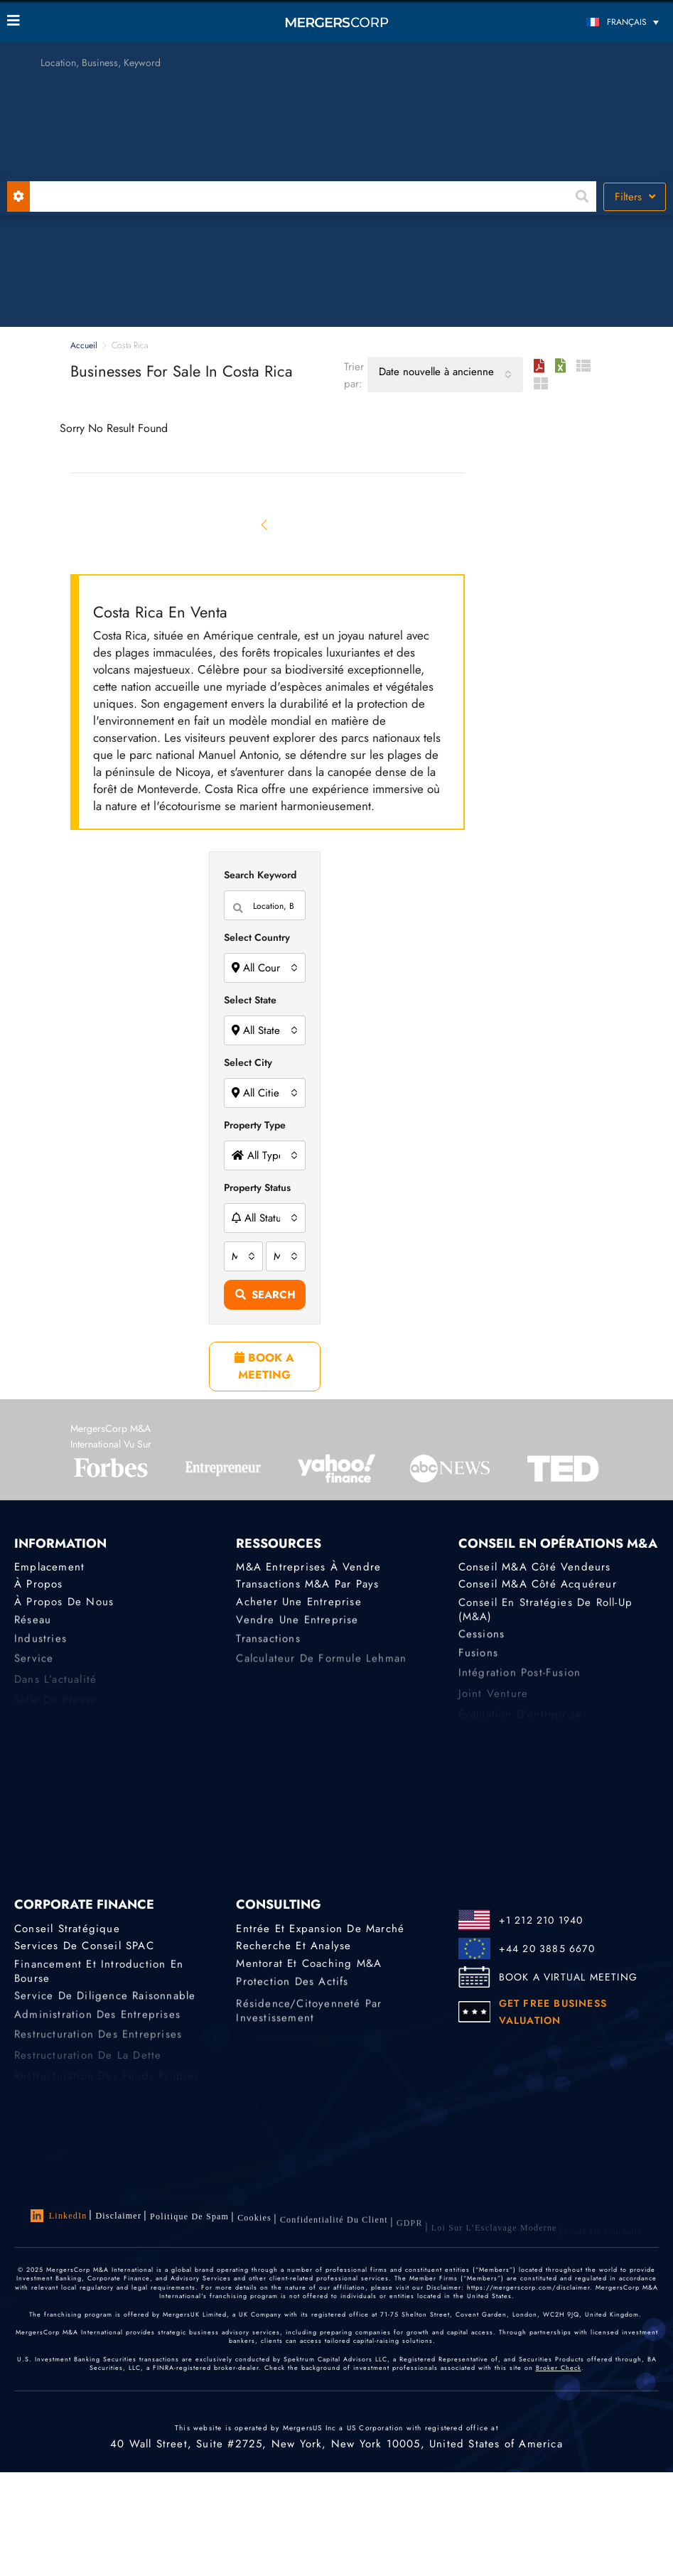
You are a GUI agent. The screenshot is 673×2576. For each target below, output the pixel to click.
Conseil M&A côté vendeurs (534, 1568)
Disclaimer (118, 2216)
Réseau (32, 1626)
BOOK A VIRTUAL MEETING (568, 1977)
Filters (635, 197)
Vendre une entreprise (297, 1626)
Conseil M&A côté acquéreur (537, 1585)
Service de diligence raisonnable (104, 2002)
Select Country (257, 937)
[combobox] (445, 374)
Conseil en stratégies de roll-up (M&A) (545, 1617)
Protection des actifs (292, 1987)
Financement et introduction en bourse (98, 1978)
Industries (40, 1647)
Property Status (257, 1187)
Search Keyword (260, 875)
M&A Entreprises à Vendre (308, 1568)
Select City (248, 1062)
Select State (250, 1000)
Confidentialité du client (334, 2230)
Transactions (268, 1647)
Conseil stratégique (67, 1929)
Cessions (481, 1640)
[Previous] (265, 524)
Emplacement (49, 1568)
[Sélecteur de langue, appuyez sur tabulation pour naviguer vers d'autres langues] (583, 22)
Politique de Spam (189, 2221)
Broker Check (558, 2375)
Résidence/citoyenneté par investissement (309, 2028)
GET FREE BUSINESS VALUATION (553, 2011)
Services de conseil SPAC (84, 1946)
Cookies (254, 2225)
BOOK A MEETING (264, 1366)
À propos (38, 1585)
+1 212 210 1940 (541, 1920)
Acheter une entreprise (298, 1605)
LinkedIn (59, 2216)
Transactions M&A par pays (307, 1585)
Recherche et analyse (293, 1946)
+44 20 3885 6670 (547, 1948)
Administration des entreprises (97, 2023)
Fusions (478, 1661)
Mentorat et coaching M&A (309, 1967)
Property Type (255, 1125)
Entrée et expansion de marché (320, 1929)
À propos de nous (64, 1605)
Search (265, 1295)
